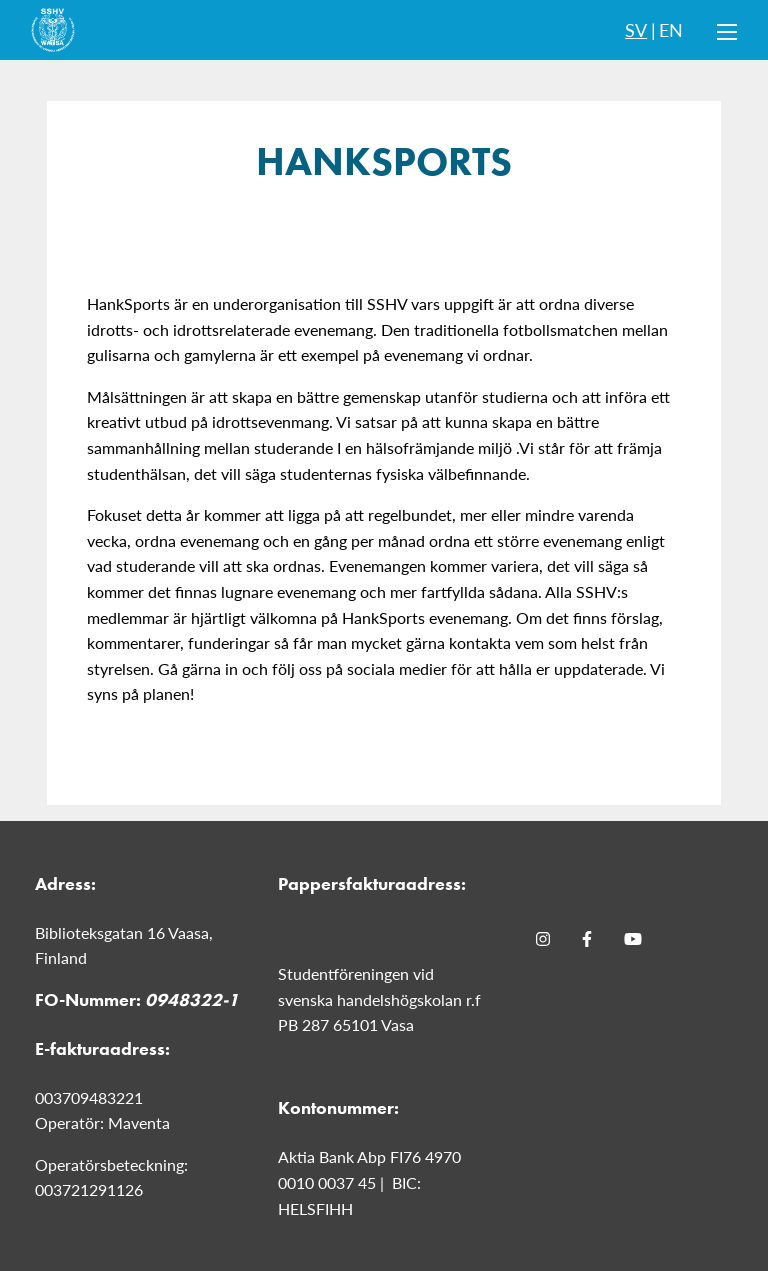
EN (671, 29)
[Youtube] (633, 939)
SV (636, 29)
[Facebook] (587, 939)
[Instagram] (543, 939)
